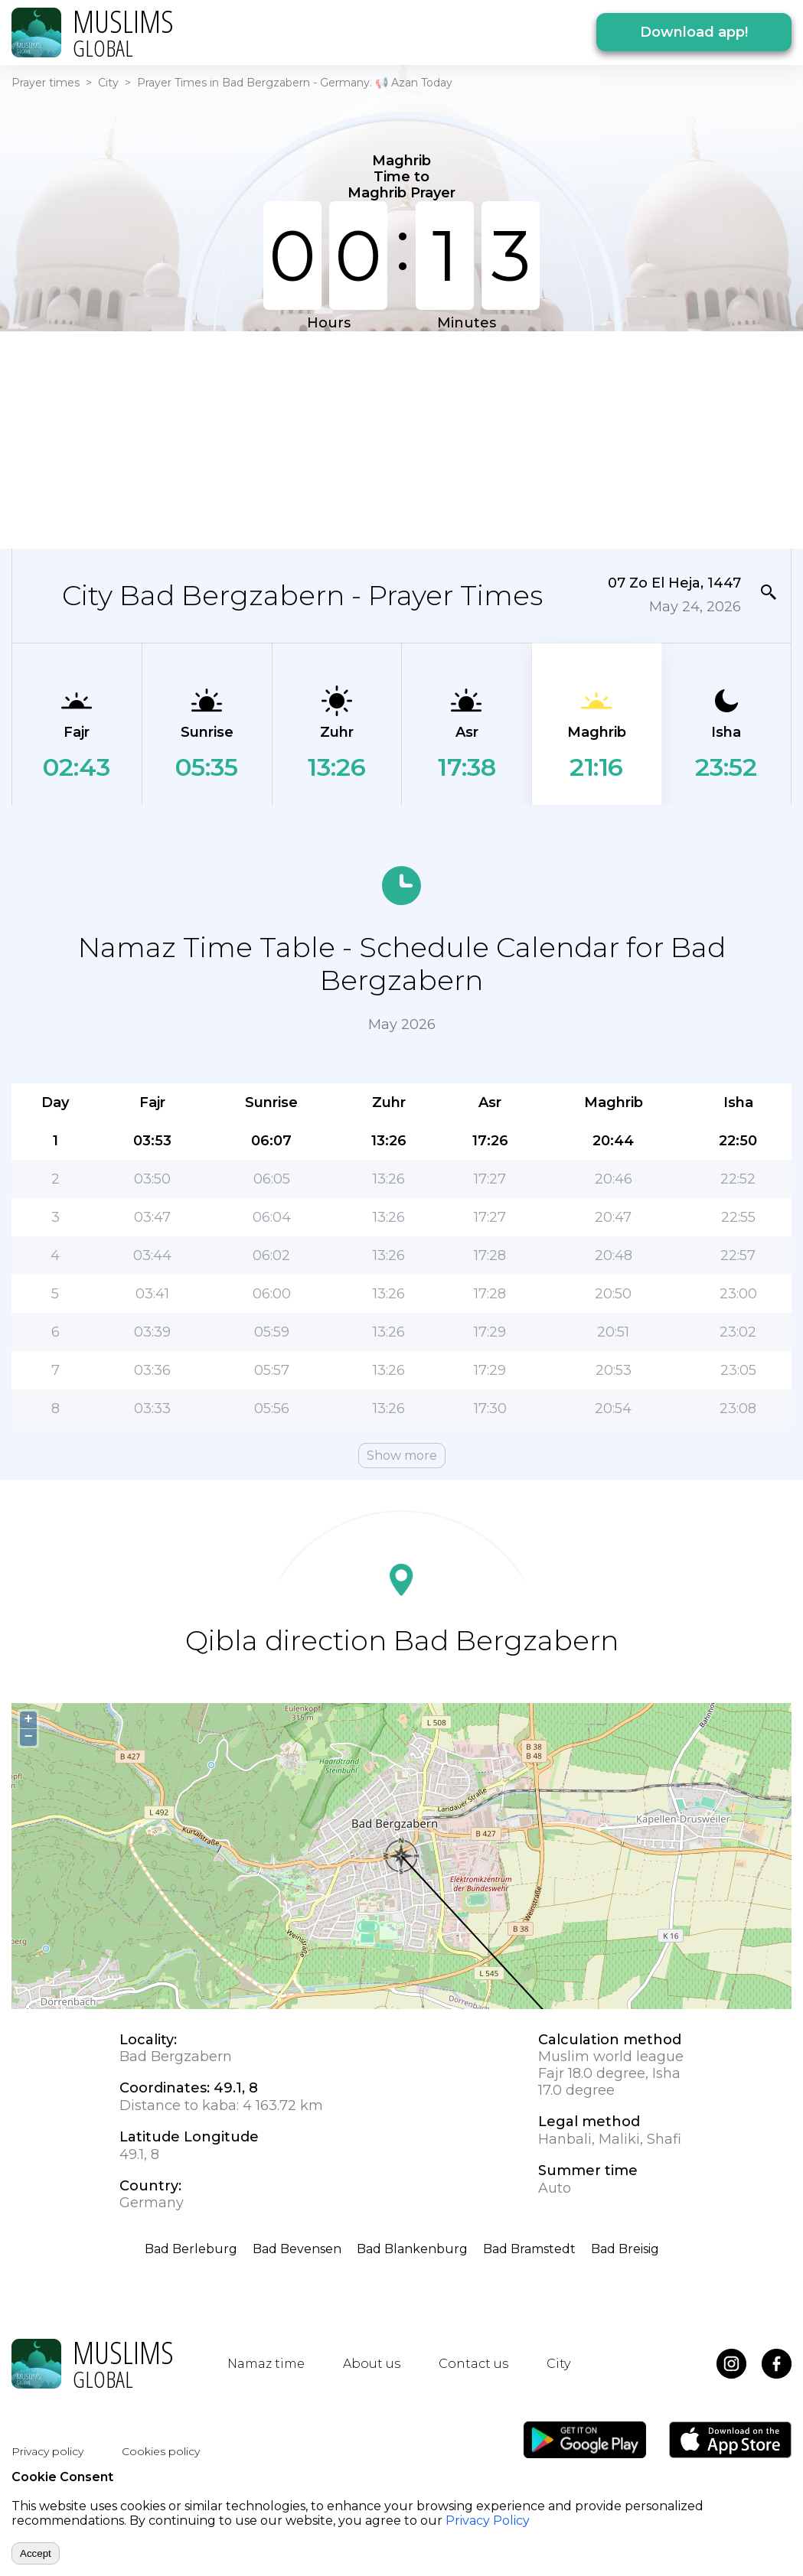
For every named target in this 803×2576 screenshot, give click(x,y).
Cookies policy (161, 2451)
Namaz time (266, 2363)
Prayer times (45, 83)
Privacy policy (47, 2451)
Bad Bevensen (297, 2249)
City (108, 83)
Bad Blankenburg (412, 2249)
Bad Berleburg (191, 2249)
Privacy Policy (488, 2520)
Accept (35, 2553)
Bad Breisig (625, 2249)
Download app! (694, 32)
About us (371, 2363)
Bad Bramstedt (529, 2249)
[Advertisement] (391, 438)
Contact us (473, 2363)
